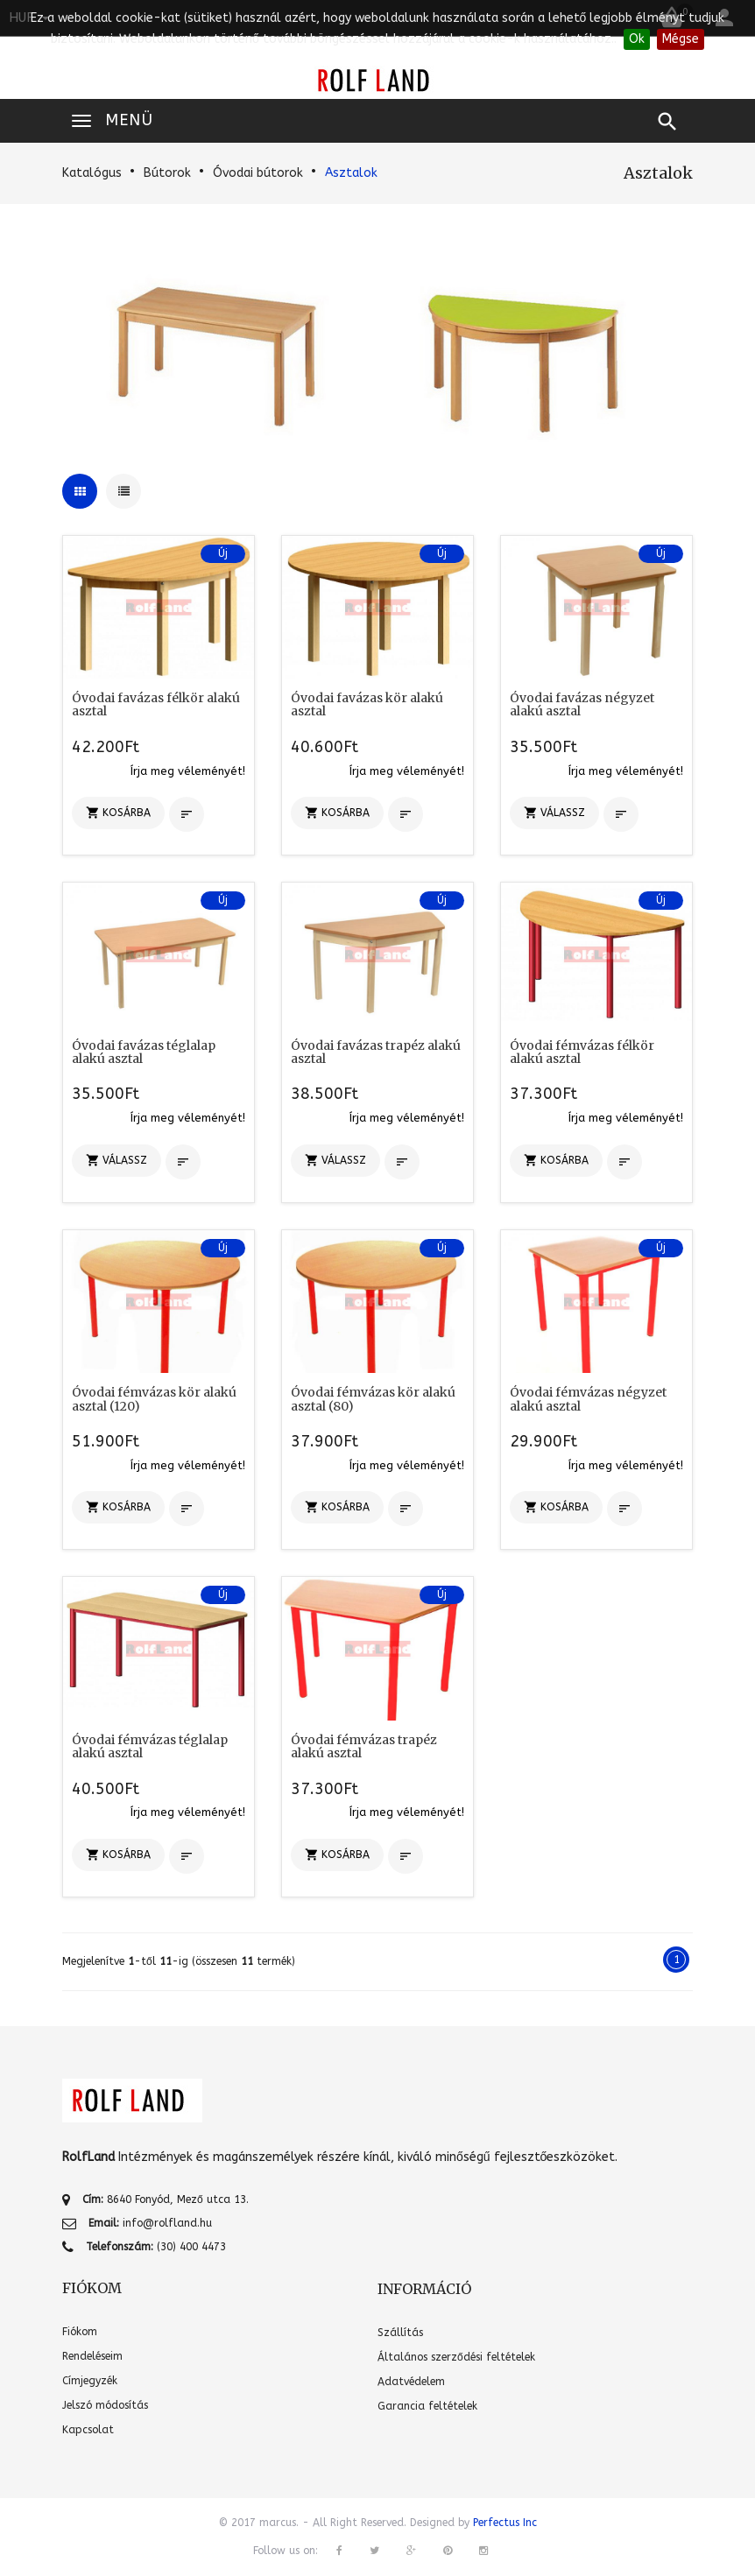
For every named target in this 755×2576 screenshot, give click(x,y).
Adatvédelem (411, 2381)
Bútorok (167, 172)
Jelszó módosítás (105, 2405)
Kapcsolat (88, 2430)
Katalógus (92, 172)
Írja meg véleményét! (188, 771)
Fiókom (79, 2332)
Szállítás (400, 2332)
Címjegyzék (89, 2381)
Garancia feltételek (427, 2406)
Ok (637, 39)
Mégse (680, 39)
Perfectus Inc (505, 2522)
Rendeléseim (92, 2356)
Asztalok (351, 172)
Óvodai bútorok (258, 172)
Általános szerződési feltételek (456, 2357)
